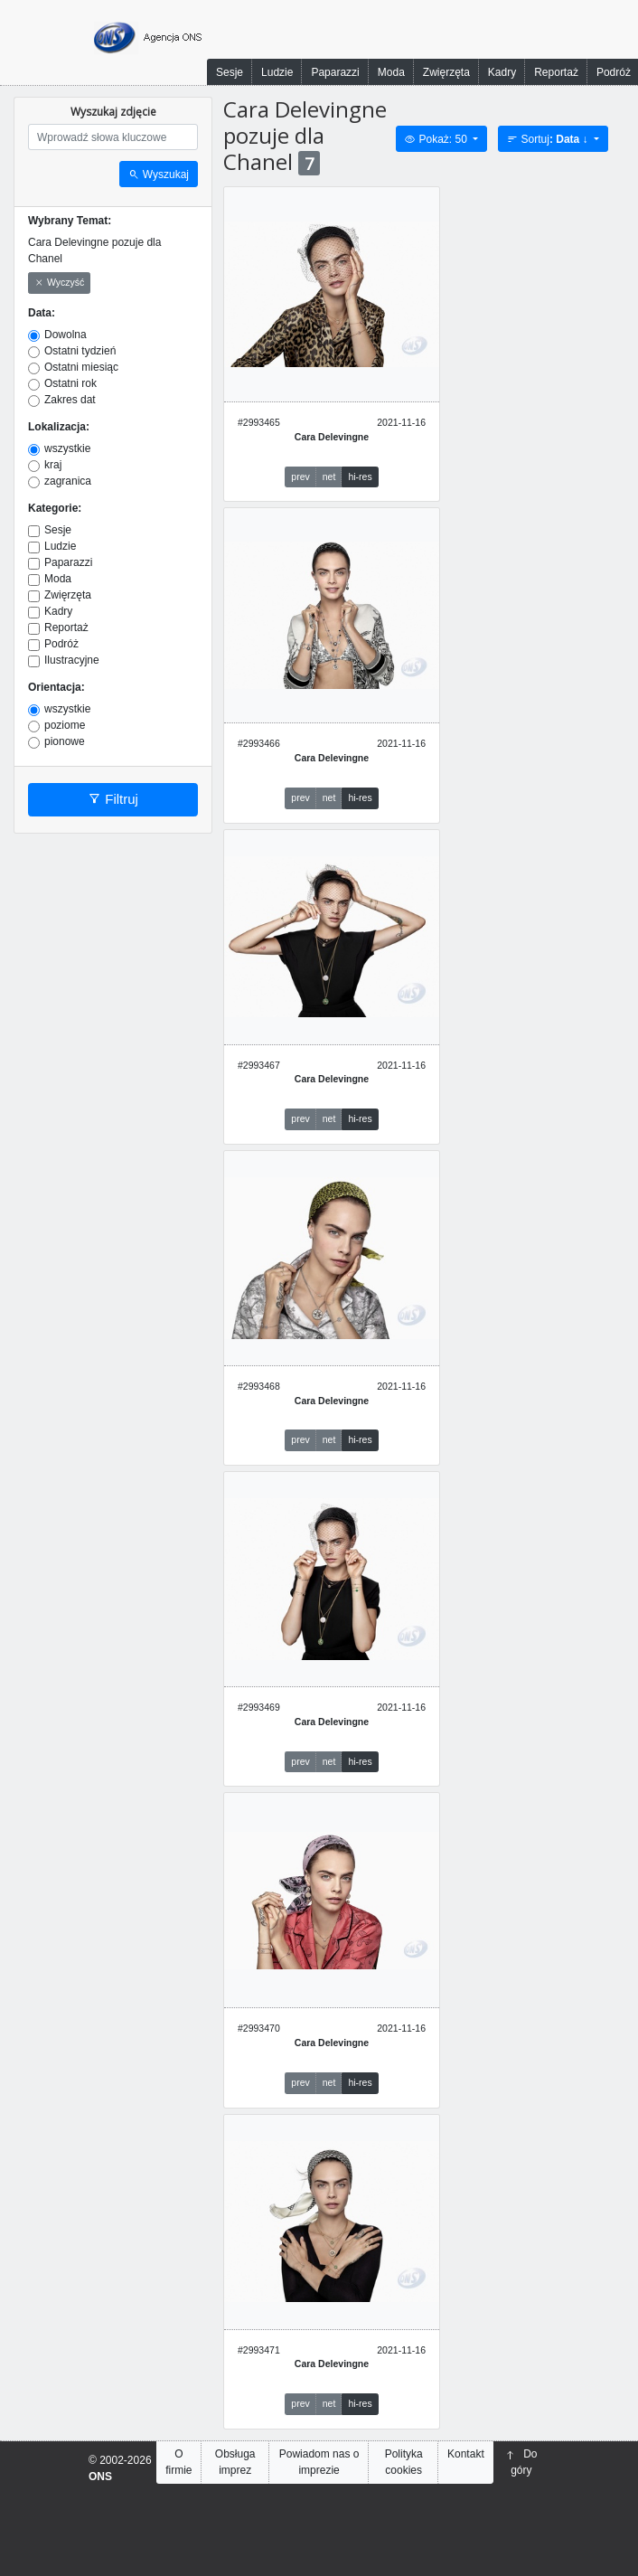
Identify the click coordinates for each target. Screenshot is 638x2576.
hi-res (359, 476)
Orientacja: (56, 687)
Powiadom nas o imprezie (319, 2462)
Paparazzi (335, 72)
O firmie (178, 2462)
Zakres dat (70, 399)
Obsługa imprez (235, 2462)
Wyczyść (59, 283)
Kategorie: (54, 508)
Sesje (229, 72)
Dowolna (65, 334)
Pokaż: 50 (437, 139)
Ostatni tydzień (80, 350)
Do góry (521, 2462)
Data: (41, 313)
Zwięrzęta (446, 72)
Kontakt (465, 2454)
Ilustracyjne (71, 660)
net (329, 476)
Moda (391, 72)
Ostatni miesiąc (81, 367)
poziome (64, 725)
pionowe (64, 741)
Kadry (502, 72)
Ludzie (277, 72)
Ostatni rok (70, 383)
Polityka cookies (404, 2462)
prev (300, 476)
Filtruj (113, 799)
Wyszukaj (158, 174)
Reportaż (556, 72)
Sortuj (549, 139)
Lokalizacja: (58, 426)
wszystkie (67, 448)
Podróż (61, 643)
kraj (52, 464)
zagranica (67, 481)
